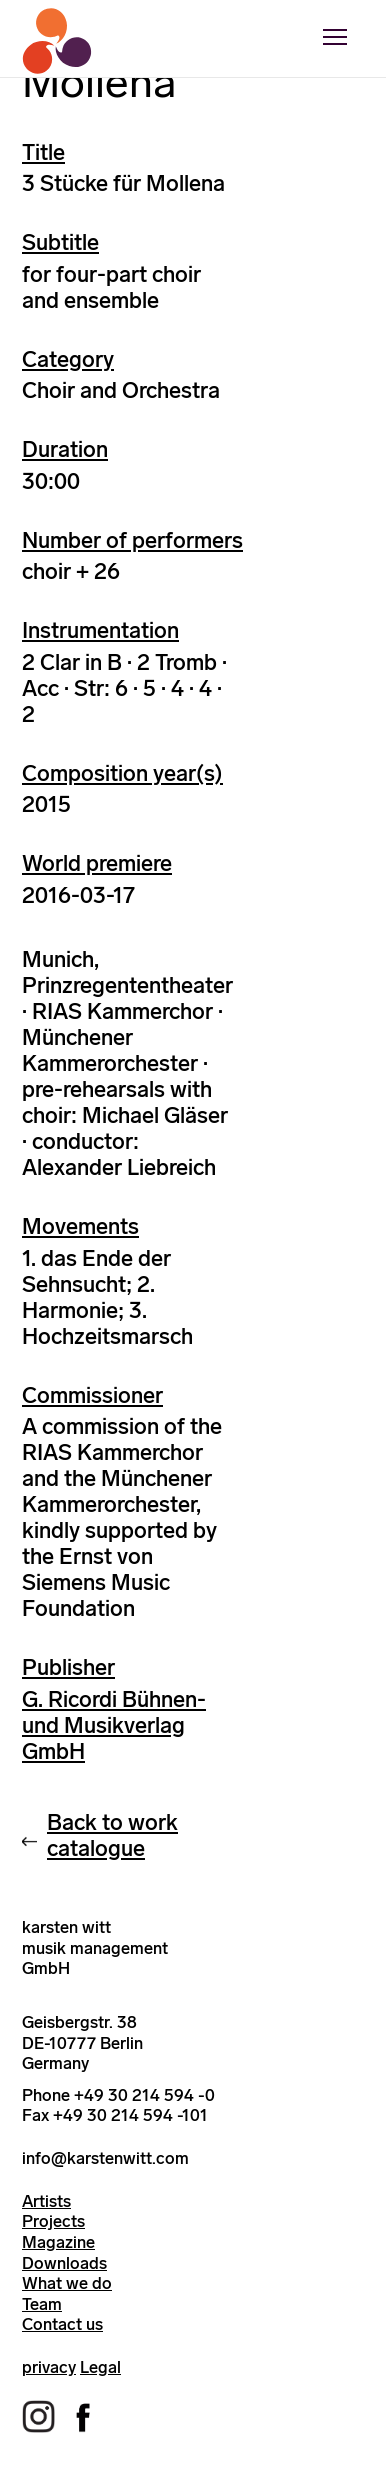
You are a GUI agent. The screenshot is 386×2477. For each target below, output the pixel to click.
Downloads (64, 2263)
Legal (100, 2367)
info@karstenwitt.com (105, 2158)
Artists (46, 2201)
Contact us (62, 2324)
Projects (53, 2221)
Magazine (58, 2242)
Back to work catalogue (112, 1835)
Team (42, 2304)
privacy (49, 2367)
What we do (67, 2283)
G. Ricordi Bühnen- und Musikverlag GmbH (114, 1725)
